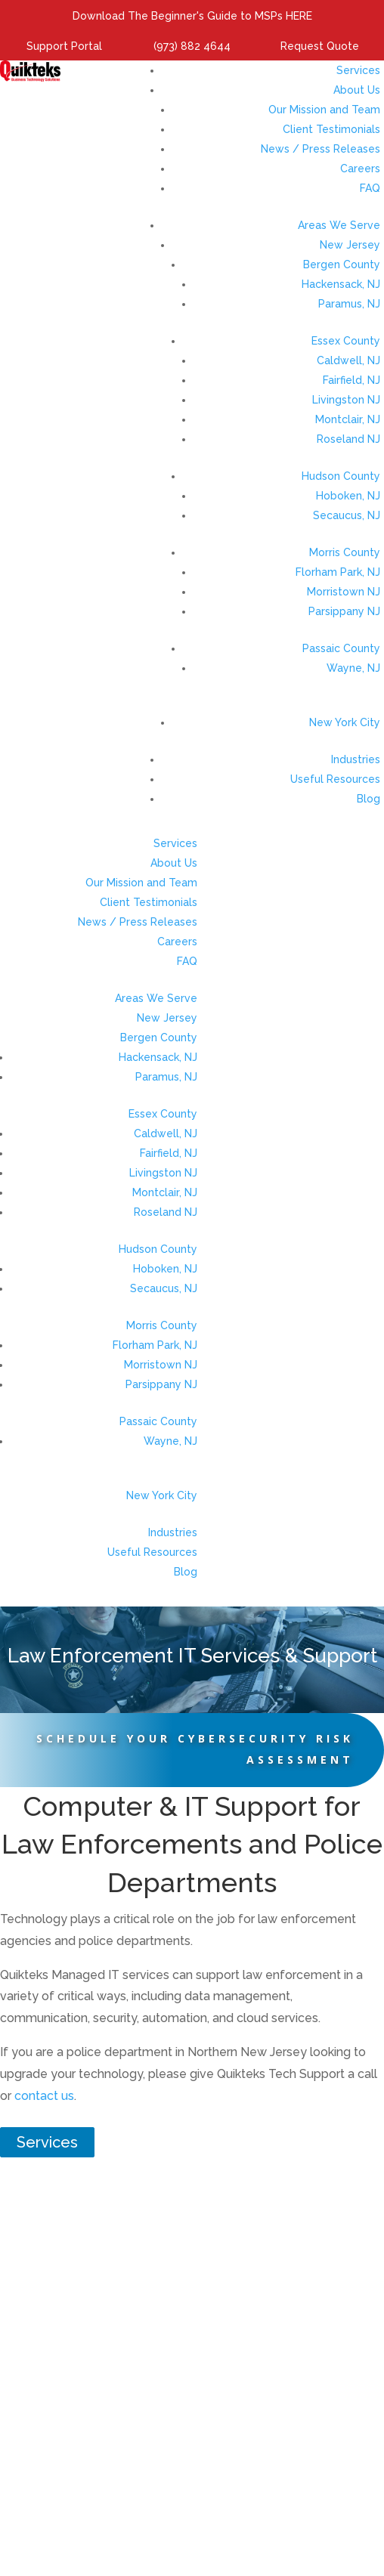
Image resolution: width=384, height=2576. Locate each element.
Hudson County (341, 476)
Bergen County (341, 264)
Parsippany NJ (344, 611)
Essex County (345, 341)
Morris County (344, 552)
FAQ (370, 188)
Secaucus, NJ (346, 515)
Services (358, 70)
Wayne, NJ (353, 668)
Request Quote (319, 46)
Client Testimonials (331, 129)
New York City (344, 722)
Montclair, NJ (347, 419)
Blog (368, 799)
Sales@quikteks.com (230, 2469)
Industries (355, 759)
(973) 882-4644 (232, 2451)
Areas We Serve (339, 225)
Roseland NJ (348, 439)
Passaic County (341, 648)
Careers (360, 168)
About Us (356, 90)
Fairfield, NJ (351, 380)
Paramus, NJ (349, 304)
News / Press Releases (320, 149)
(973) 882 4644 (192, 46)
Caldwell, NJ (348, 360)
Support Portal (64, 46)
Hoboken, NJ (348, 496)
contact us (44, 2096)
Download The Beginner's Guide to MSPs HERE (192, 16)
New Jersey (350, 245)
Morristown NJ (343, 592)
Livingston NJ (346, 400)
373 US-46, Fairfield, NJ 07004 (192, 2432)
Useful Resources (335, 779)
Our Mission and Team (324, 110)
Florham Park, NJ (338, 572)
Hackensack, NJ (341, 284)
